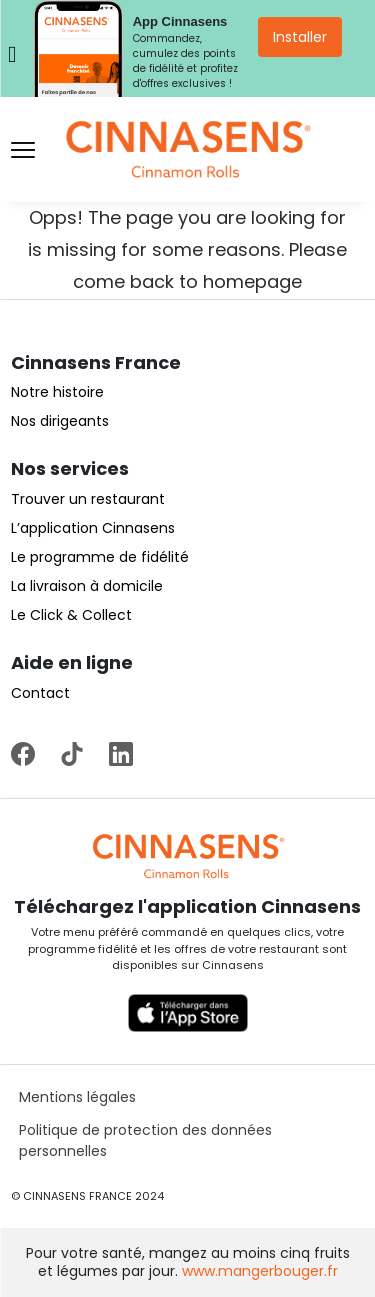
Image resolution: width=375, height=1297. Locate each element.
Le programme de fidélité (100, 557)
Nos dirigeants (60, 421)
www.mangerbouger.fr (260, 1271)
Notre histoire (57, 392)
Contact (40, 693)
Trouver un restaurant (88, 499)
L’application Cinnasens (93, 528)
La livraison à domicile (87, 586)
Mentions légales (77, 1097)
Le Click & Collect (71, 615)
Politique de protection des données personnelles (145, 1140)
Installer (300, 37)
